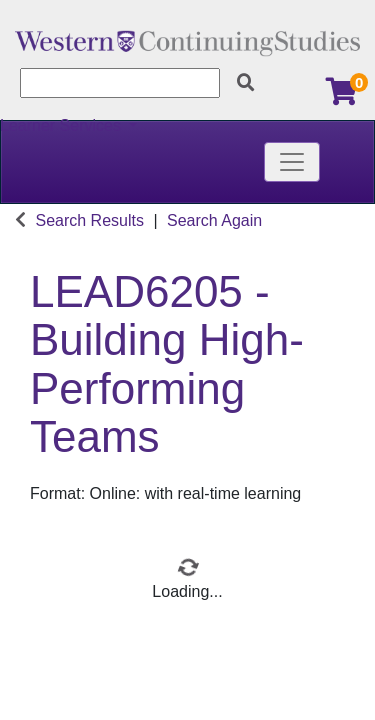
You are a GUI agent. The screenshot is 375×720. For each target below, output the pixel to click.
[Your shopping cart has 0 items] (343, 96)
